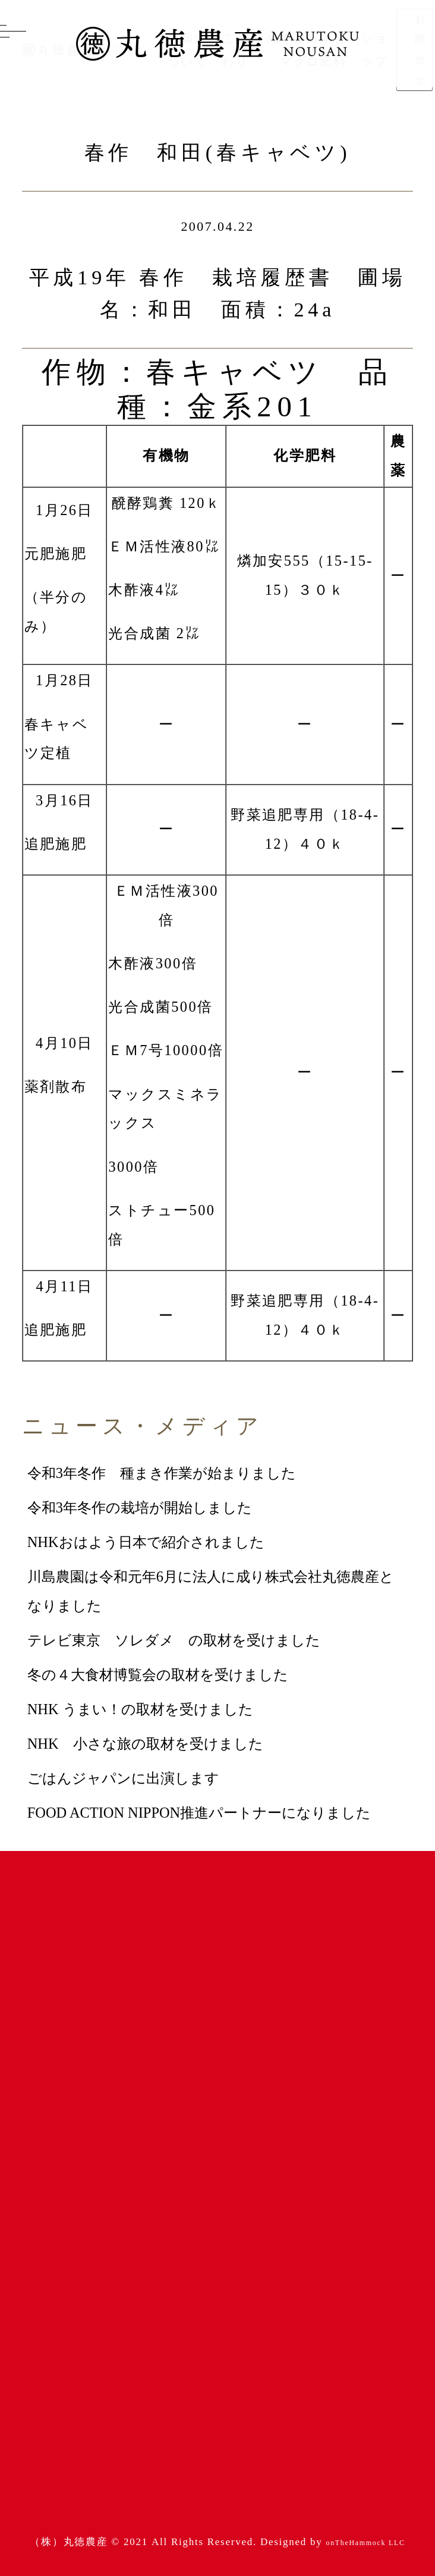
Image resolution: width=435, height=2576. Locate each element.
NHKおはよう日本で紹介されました (145, 1542)
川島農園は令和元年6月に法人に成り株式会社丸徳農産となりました (210, 1591)
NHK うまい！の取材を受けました (140, 1709)
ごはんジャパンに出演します (123, 1778)
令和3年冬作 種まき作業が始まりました (161, 1473)
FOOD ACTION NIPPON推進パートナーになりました (199, 1813)
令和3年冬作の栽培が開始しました (139, 1507)
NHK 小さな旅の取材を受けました (145, 1744)
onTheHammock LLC (365, 2543)
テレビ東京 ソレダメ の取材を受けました (173, 1640)
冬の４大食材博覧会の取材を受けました (157, 1675)
